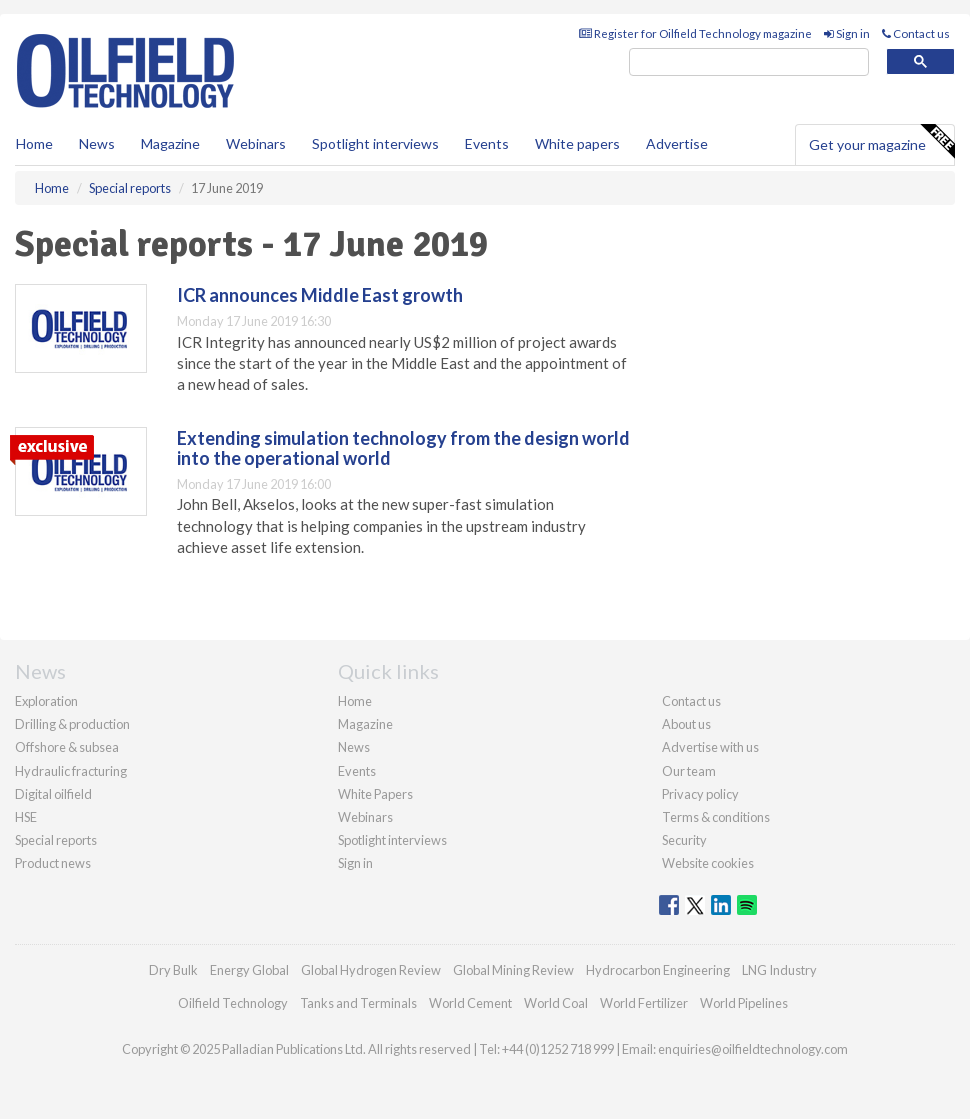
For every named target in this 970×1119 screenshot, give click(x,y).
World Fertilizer (644, 1003)
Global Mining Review (513, 970)
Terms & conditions (716, 817)
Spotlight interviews (375, 143)
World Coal (556, 1003)
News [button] (97, 143)
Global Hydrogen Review (371, 970)
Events (487, 143)
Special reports (56, 840)
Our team (689, 771)
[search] (749, 62)
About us (686, 724)
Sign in (847, 33)
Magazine (170, 143)
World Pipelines (744, 1003)
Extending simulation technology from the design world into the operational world (403, 448)
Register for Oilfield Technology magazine (695, 33)
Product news (53, 863)
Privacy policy (700, 794)
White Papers (375, 794)
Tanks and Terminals (358, 1003)
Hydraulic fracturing (71, 771)
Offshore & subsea (67, 747)
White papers (577, 143)
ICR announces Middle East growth (320, 295)
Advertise (677, 143)
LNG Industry (779, 970)
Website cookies (708, 863)
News (354, 747)
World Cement (470, 1003)
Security (684, 840)
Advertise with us (710, 747)
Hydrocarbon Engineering (658, 970)
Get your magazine (881, 142)
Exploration (46, 701)
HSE (26, 817)
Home (34, 143)
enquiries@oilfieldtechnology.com (753, 1049)
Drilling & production (72, 724)
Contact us (916, 33)
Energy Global (249, 970)
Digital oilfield (53, 794)
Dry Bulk (173, 970)
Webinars (256, 143)
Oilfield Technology (233, 1003)
